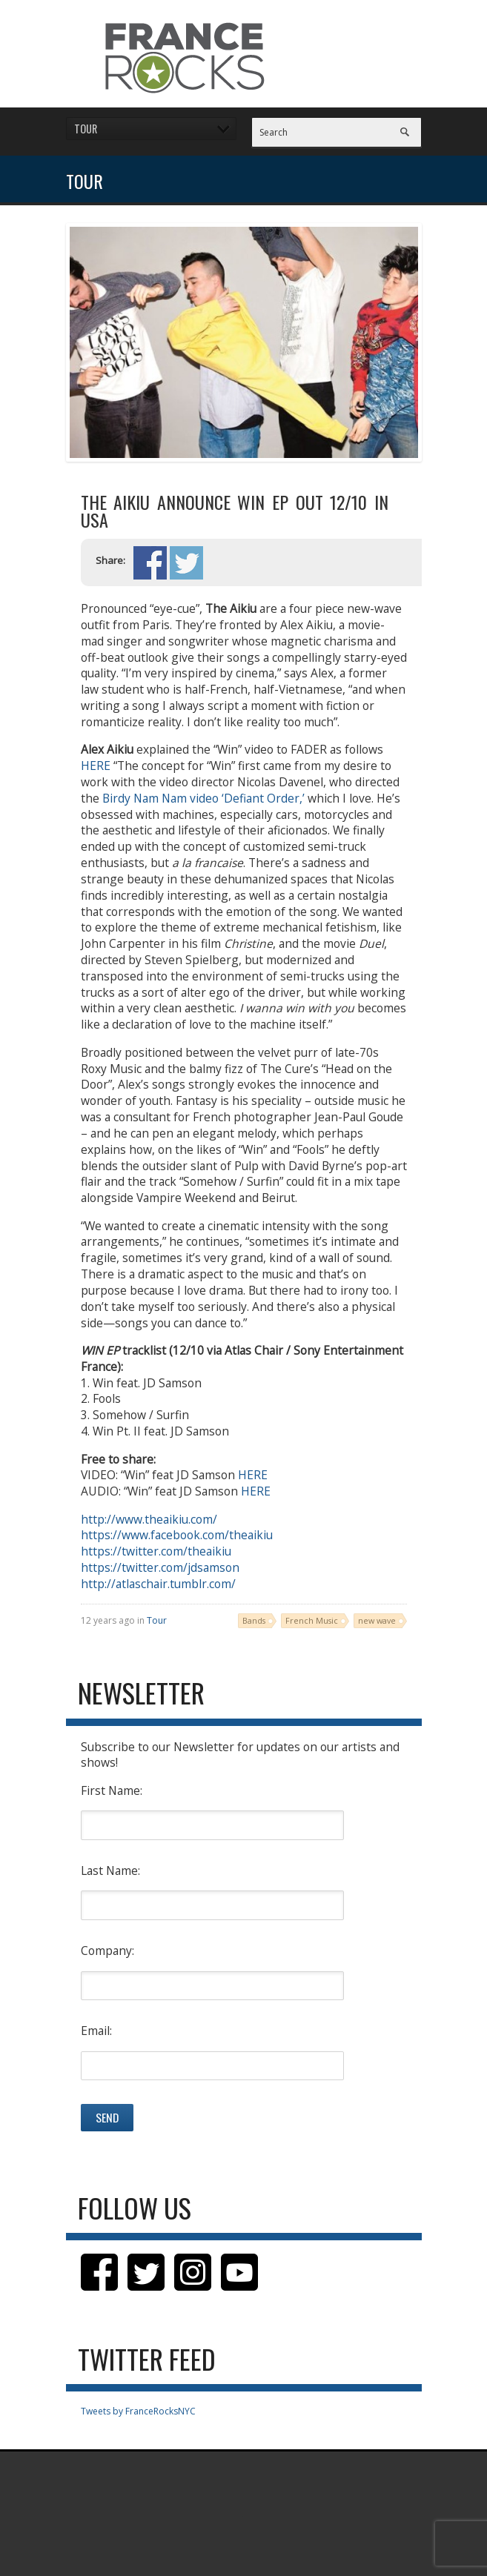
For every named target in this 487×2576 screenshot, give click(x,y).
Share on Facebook (150, 563)
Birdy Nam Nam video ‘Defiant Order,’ (203, 798)
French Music (311, 1620)
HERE (95, 765)
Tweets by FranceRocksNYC (138, 2411)
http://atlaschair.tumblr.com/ (158, 1584)
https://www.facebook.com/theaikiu (177, 1535)
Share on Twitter (186, 563)
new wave (377, 1620)
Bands (253, 1620)
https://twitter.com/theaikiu (156, 1551)
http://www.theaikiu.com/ (149, 1519)
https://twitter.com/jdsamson (160, 1567)
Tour (157, 1620)
